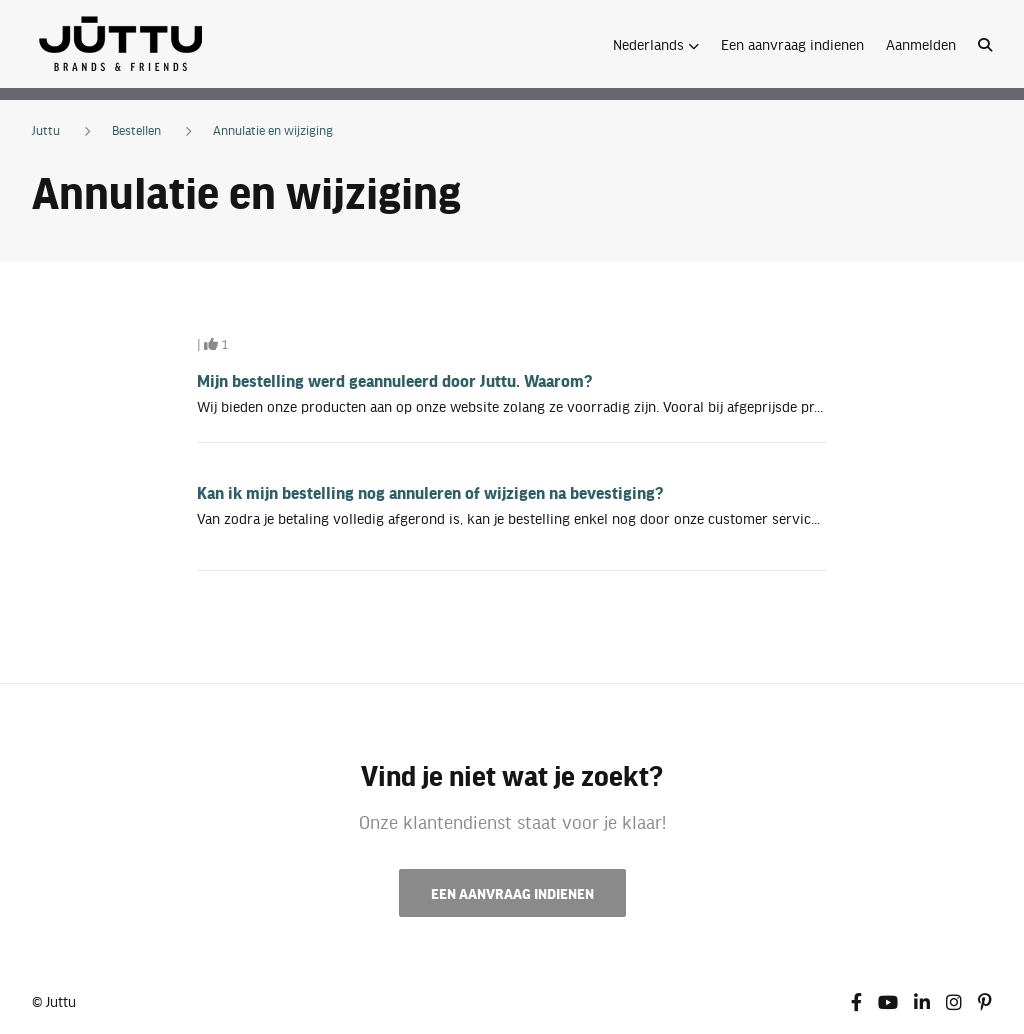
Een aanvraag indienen (792, 44)
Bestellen (136, 130)
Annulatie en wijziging (273, 130)
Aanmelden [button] (921, 44)
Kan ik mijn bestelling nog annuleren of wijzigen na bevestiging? (430, 492)
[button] (656, 44)
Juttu (46, 130)
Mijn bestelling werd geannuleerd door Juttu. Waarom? (394, 380)
